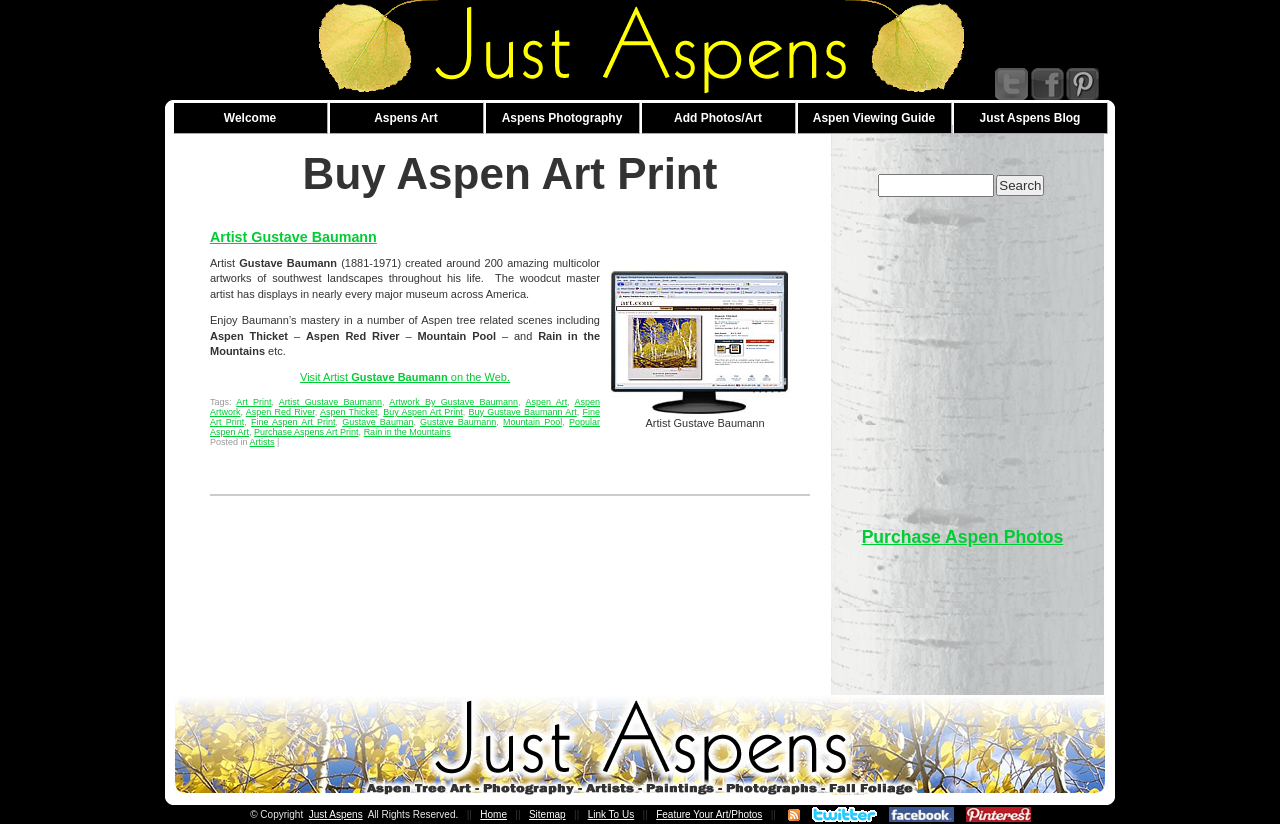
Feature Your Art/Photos (709, 814)
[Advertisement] (963, 352)
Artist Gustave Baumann (293, 237)
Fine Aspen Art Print (293, 422)
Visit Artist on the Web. (405, 377)
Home (493, 814)
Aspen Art (546, 402)
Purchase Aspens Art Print (306, 432)
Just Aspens (336, 814)
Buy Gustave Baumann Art (523, 412)
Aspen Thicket (349, 412)
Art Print (253, 402)
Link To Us (611, 814)
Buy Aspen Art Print (423, 412)
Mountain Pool (532, 422)
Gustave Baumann (458, 422)
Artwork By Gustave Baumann (453, 402)
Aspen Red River (280, 412)
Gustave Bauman (377, 422)
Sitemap (547, 814)
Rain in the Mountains (407, 432)
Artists (262, 442)
